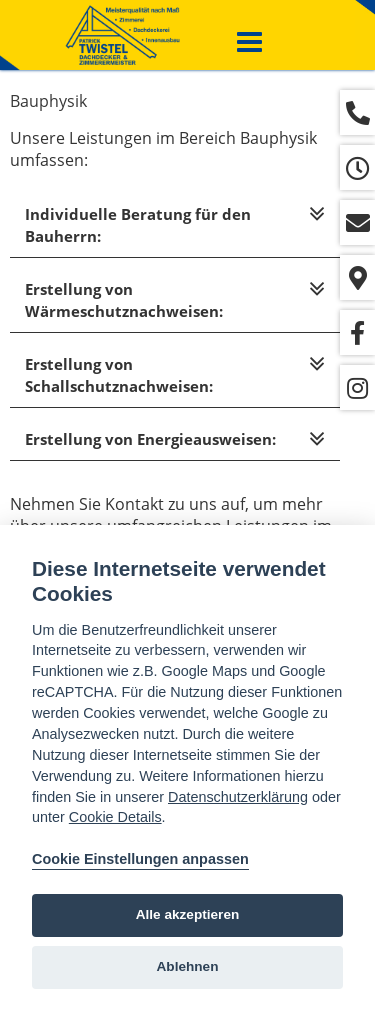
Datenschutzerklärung (238, 797)
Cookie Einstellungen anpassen (140, 859)
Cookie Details (115, 817)
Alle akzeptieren (188, 914)
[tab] (175, 225)
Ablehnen (188, 966)
